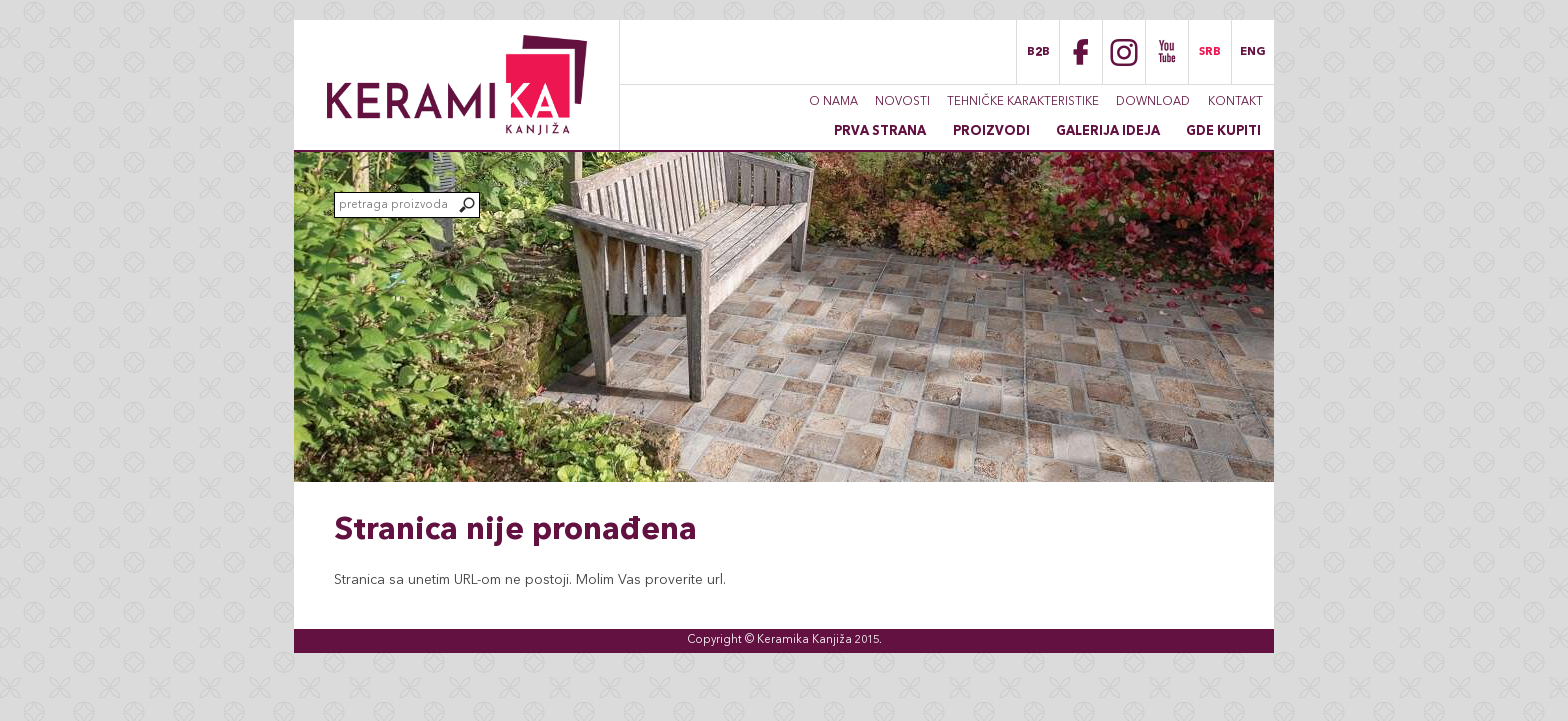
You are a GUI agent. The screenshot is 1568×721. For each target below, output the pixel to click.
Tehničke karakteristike (1023, 102)
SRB (1210, 52)
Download (1153, 102)
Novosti (902, 102)
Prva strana (880, 131)
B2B (1038, 52)
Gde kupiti (1223, 131)
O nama (833, 102)
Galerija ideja (1108, 131)
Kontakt (1235, 102)
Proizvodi (991, 131)
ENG (1253, 52)
